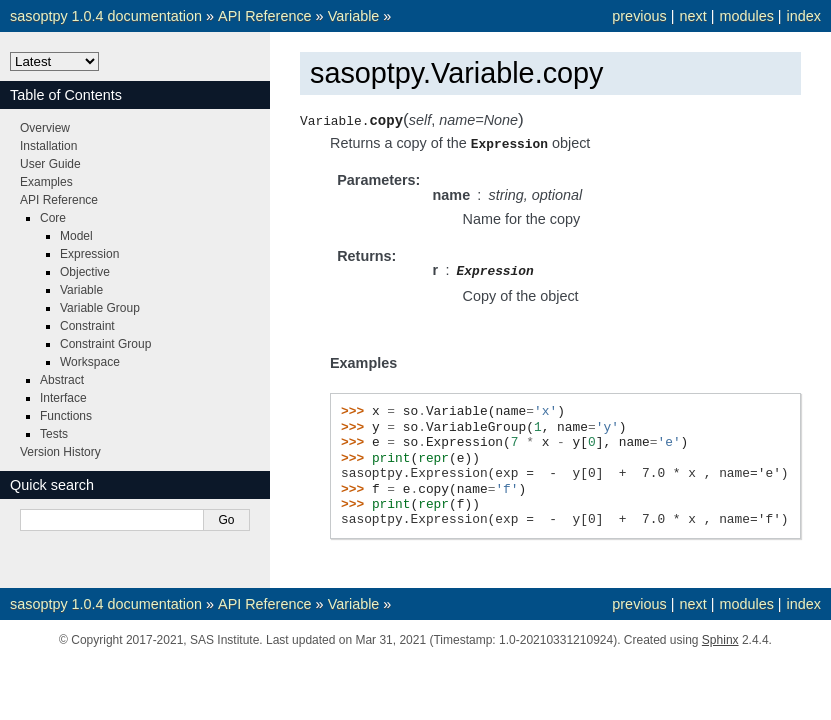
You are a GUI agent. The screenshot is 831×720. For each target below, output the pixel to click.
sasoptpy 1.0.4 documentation (106, 16)
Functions (66, 416)
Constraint (87, 326)
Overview (45, 128)
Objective (85, 272)
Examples (46, 182)
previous (639, 16)
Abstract (62, 380)
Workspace (90, 362)
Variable (354, 16)
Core (53, 218)
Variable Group (100, 308)
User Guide (50, 164)
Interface (63, 398)
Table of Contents (66, 95)
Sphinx (720, 638)
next (692, 16)
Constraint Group (105, 344)
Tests (54, 434)
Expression (89, 254)
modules (746, 16)
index (804, 16)
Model (76, 236)
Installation (48, 146)
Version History (60, 452)
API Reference (265, 16)
